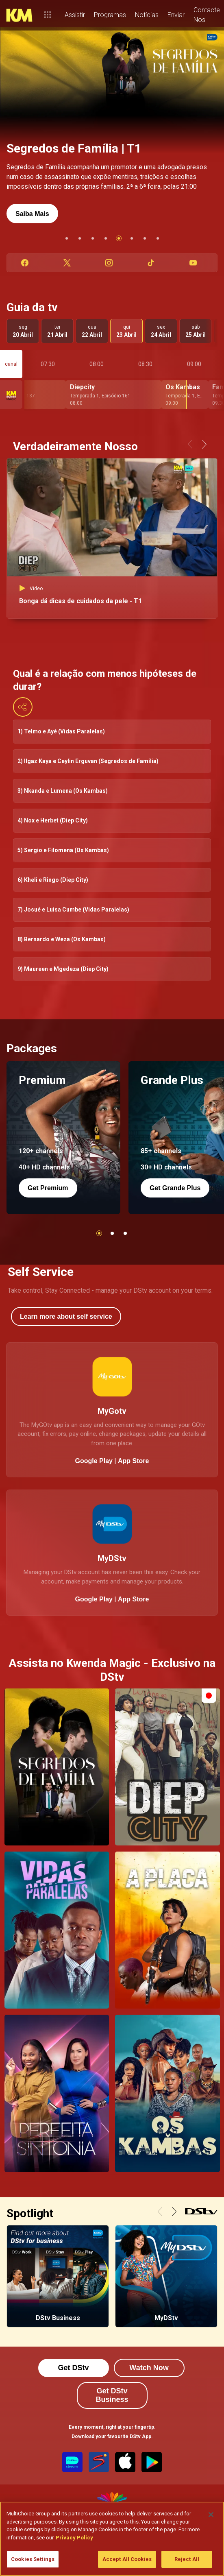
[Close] (211, 2515)
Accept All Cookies (127, 2559)
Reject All (186, 2559)
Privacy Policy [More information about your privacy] (74, 2538)
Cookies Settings (32, 2559)
